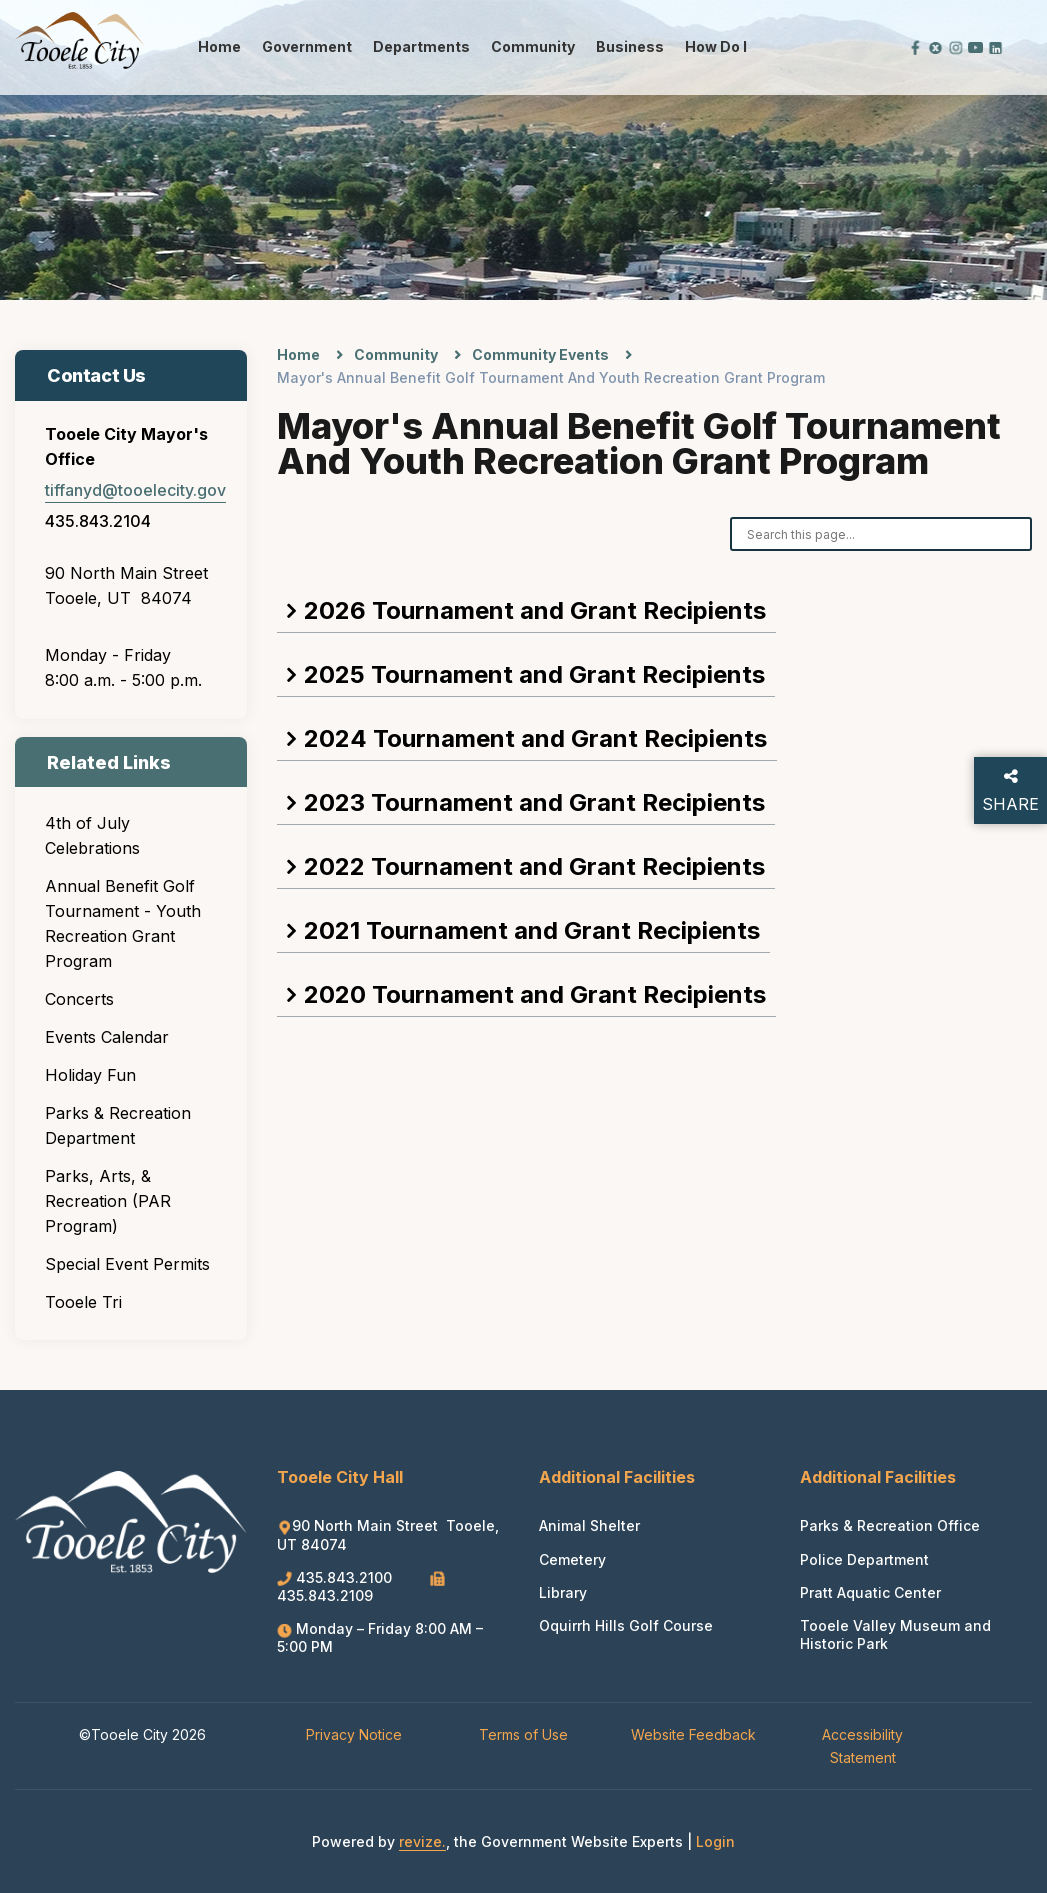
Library (563, 1592)
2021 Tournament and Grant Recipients (532, 930)
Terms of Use (523, 1734)
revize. (422, 1841)
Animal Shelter (589, 1525)
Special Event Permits (127, 1264)
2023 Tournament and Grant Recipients (534, 802)
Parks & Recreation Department (118, 1125)
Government (307, 46)
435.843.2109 (361, 1587)
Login (715, 1841)
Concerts (79, 999)
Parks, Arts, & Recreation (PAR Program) (108, 1201)
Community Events (540, 354)
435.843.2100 (336, 1577)
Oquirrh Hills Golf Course (626, 1625)
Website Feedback (693, 1734)
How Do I (716, 46)
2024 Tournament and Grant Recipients (535, 738)
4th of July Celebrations (92, 835)
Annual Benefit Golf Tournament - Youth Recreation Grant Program (123, 923)
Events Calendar (107, 1037)
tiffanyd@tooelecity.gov (135, 490)
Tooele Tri (83, 1302)
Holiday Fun (90, 1075)
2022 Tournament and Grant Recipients (534, 866)
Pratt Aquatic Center (870, 1592)
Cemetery (572, 1559)
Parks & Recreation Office (890, 1525)
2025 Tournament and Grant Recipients (534, 674)
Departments (421, 46)
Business (630, 46)
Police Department (864, 1559)
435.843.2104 (98, 521)
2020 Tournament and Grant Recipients (535, 994)
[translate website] (848, 46)
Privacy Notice (354, 1734)
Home (219, 46)
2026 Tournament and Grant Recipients (535, 610)
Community (533, 46)
